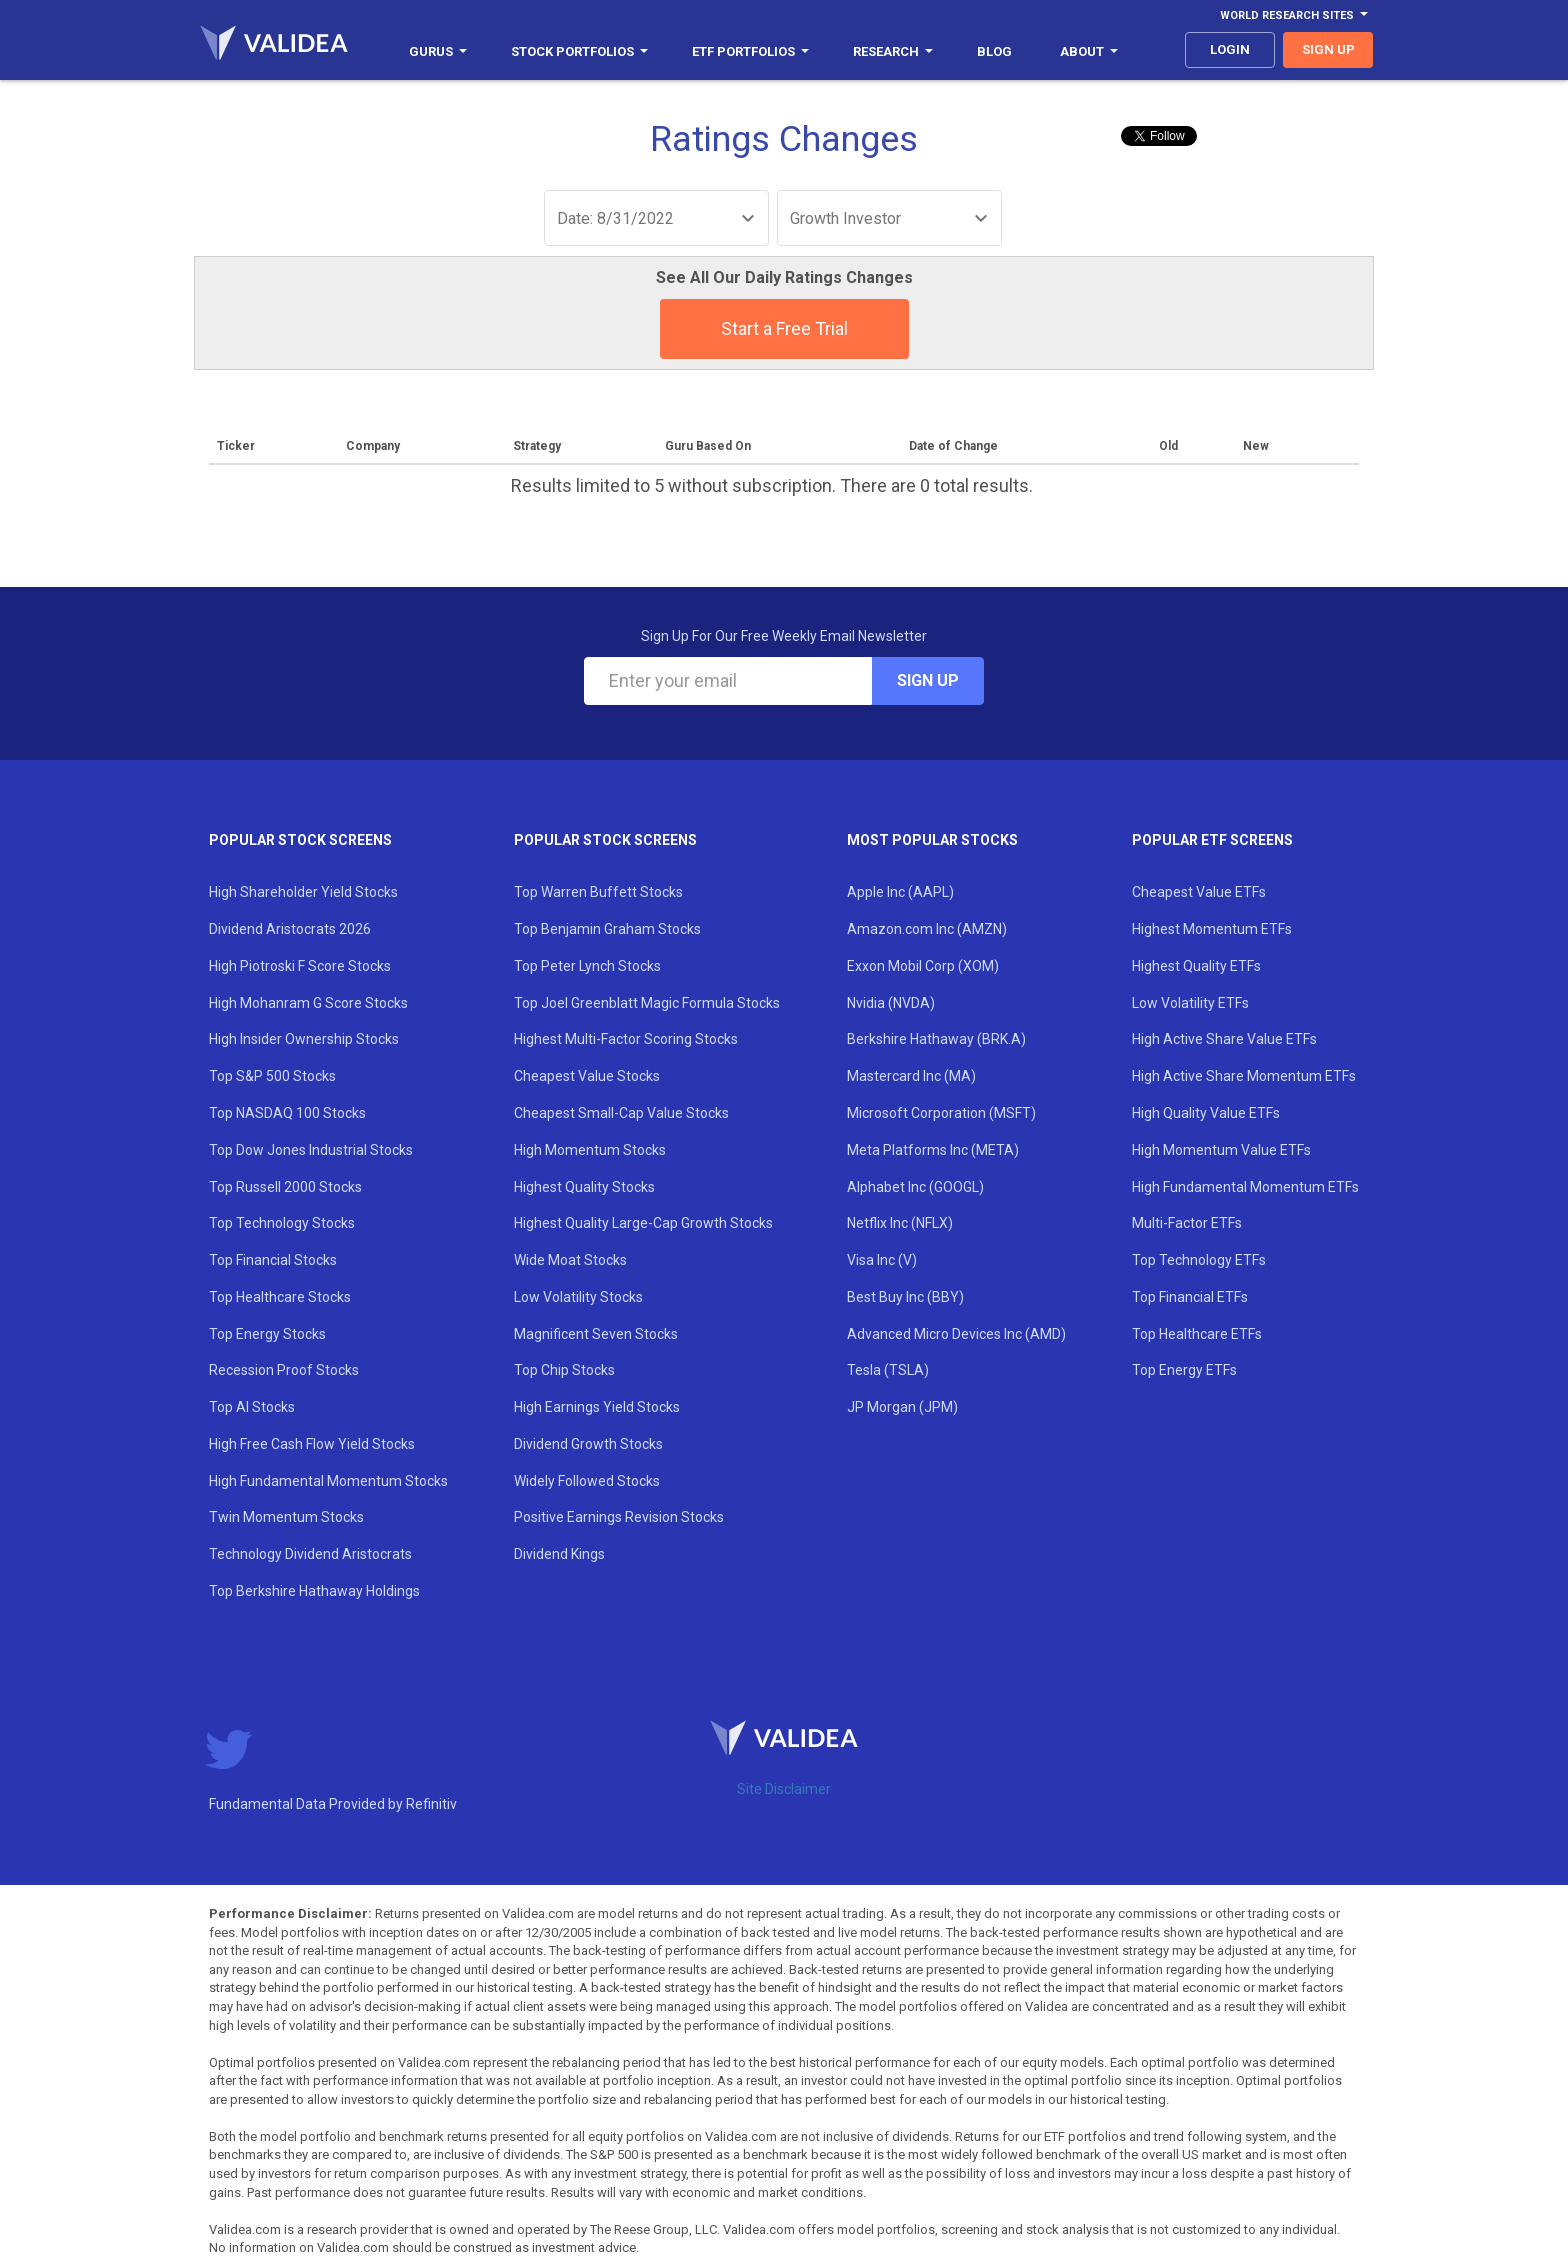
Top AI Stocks (252, 1407)
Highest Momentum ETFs (1212, 929)
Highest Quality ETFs (1196, 966)
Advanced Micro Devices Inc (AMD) (956, 1334)
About (1089, 51)
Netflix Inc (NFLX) (900, 1223)
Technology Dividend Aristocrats (310, 1554)
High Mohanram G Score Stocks (308, 1003)
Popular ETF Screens (1212, 840)
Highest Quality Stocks (584, 1187)
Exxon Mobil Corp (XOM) (923, 966)
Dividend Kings (559, 1554)
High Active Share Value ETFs (1224, 1039)
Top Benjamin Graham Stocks (607, 929)
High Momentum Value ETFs (1221, 1150)
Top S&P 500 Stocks (272, 1076)
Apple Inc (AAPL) (900, 892)
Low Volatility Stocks (578, 1297)
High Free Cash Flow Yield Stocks (312, 1444)
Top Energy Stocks (267, 1334)
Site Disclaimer (784, 1789)
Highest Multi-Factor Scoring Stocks (626, 1039)
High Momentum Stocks (590, 1150)
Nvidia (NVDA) (891, 1003)
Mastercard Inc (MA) (911, 1076)
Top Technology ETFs (1199, 1260)
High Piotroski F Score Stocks (300, 966)
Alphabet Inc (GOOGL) (915, 1187)
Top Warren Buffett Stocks (598, 892)
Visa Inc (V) (882, 1260)
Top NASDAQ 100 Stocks (287, 1113)
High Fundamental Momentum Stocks (328, 1481)
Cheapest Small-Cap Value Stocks (621, 1113)
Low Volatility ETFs (1190, 1003)
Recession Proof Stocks (284, 1370)
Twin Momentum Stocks (286, 1517)
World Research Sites (1294, 15)
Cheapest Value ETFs (1199, 892)
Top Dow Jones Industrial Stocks (311, 1150)
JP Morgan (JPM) (902, 1407)
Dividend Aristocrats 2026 (290, 929)
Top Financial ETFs (1190, 1297)
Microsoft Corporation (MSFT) (941, 1113)
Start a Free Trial (784, 328)
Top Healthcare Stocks (280, 1297)
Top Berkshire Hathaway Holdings (314, 1591)
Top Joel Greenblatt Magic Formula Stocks (647, 1003)
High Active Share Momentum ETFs (1244, 1076)
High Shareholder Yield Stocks (303, 892)
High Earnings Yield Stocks (597, 1407)
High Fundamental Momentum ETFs (1245, 1187)
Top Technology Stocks (282, 1223)
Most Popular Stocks (932, 840)
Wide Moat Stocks (570, 1260)
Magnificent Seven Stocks (596, 1334)
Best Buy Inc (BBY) (905, 1297)
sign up (1328, 49)
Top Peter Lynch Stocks (587, 966)
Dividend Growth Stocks (588, 1444)
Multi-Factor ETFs (1187, 1223)
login (1230, 49)
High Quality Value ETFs (1206, 1113)
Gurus (438, 51)
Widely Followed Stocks (587, 1481)
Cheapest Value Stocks (587, 1076)
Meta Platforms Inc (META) (933, 1150)
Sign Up (928, 680)
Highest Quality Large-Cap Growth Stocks (643, 1223)
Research (893, 51)
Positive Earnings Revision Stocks (619, 1517)
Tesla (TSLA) (888, 1370)
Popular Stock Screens (300, 840)
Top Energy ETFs (1184, 1370)
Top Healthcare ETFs (1197, 1334)
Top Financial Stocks (273, 1260)
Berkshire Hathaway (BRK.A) (936, 1039)
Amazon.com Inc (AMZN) (927, 929)
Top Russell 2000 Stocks (285, 1187)
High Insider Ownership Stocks (304, 1039)
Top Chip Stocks (564, 1370)
